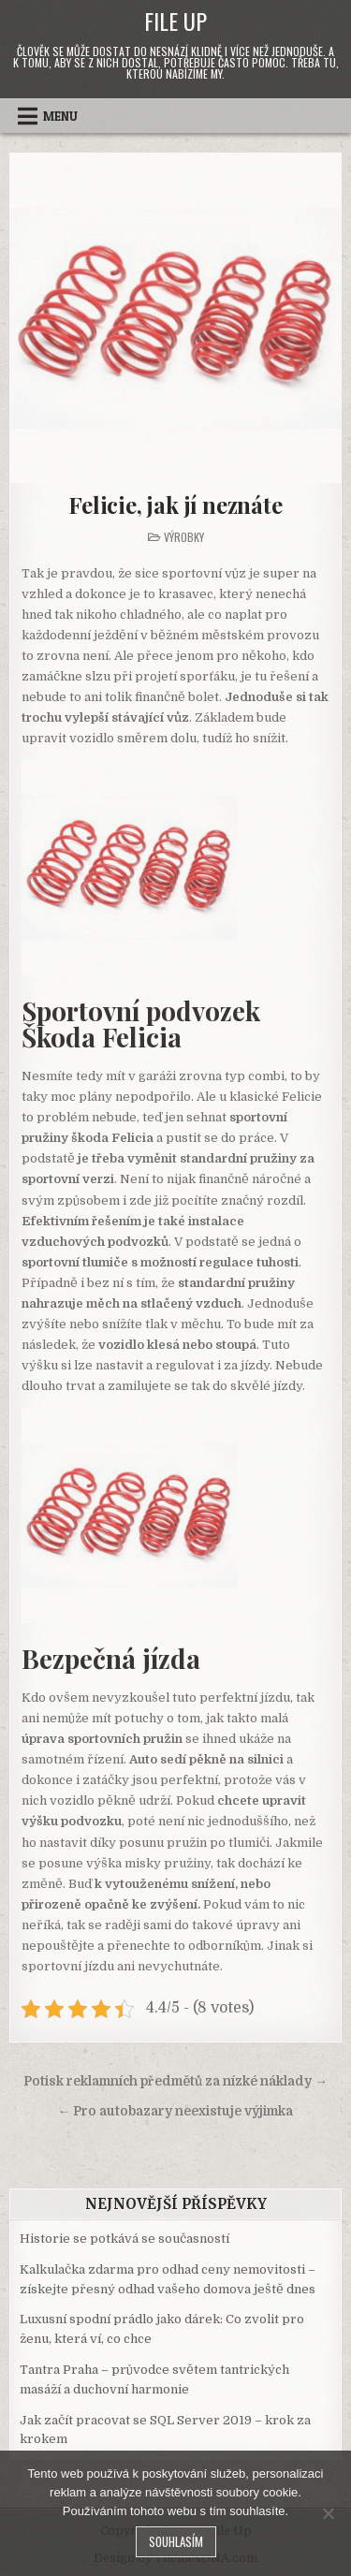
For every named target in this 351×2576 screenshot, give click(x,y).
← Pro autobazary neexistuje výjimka (176, 2111)
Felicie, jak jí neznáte (175, 505)
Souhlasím (176, 2541)
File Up (175, 20)
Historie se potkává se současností (124, 2239)
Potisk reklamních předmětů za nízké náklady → (175, 2081)
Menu (60, 116)
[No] (327, 2513)
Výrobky (184, 537)
